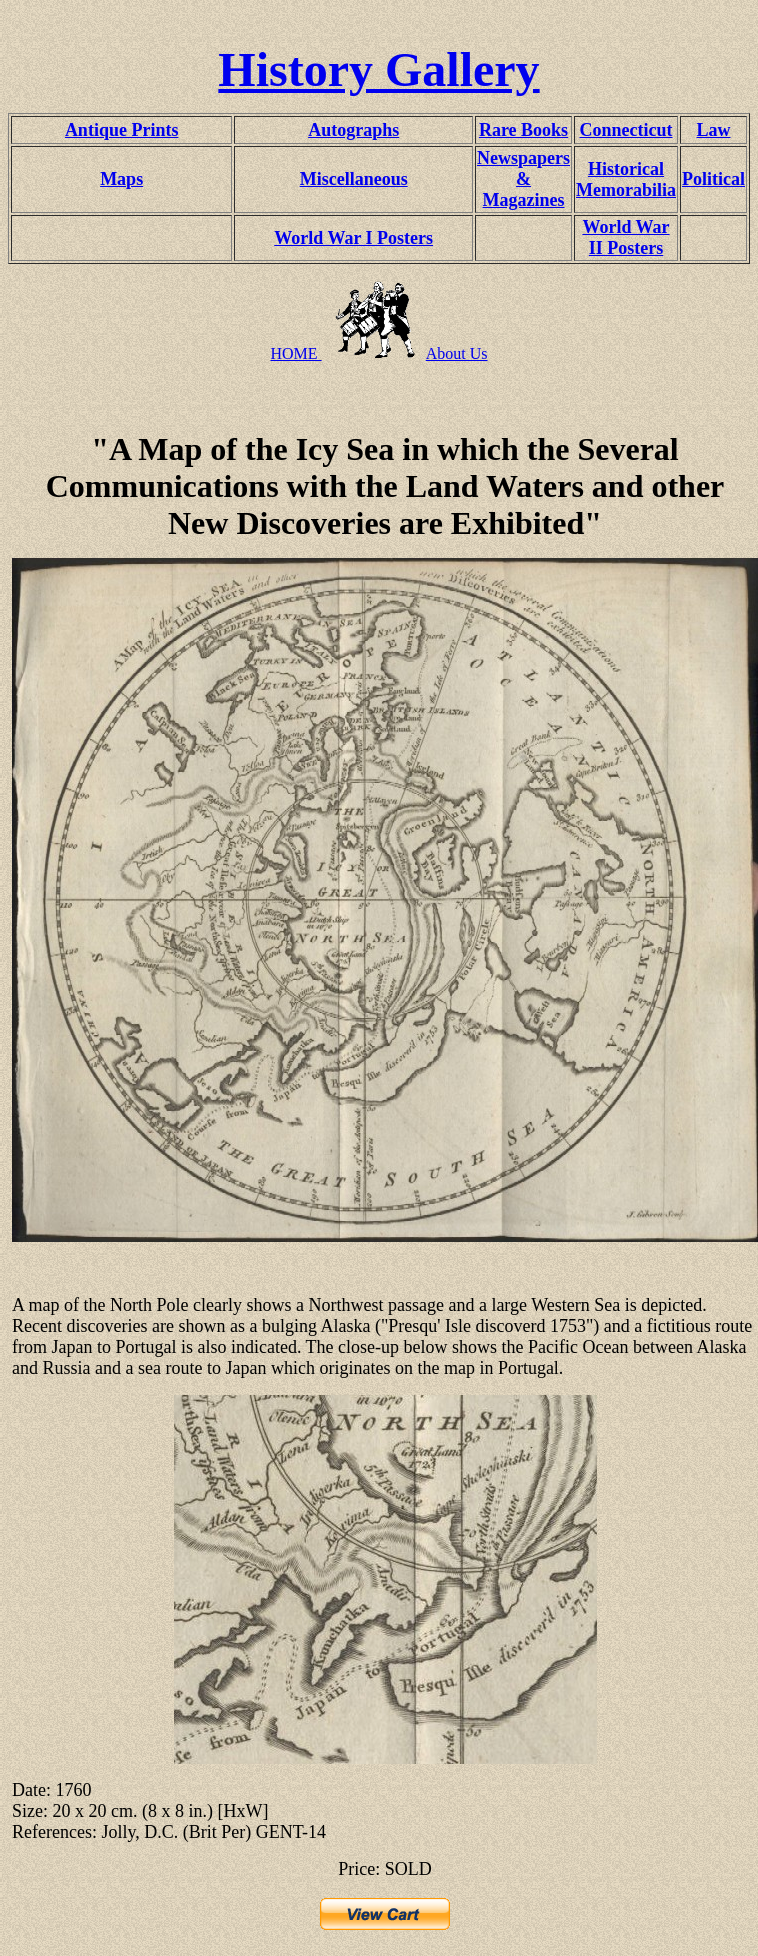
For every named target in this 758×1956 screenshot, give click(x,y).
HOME (295, 353)
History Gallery (378, 69)
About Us (457, 353)
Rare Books (523, 130)
